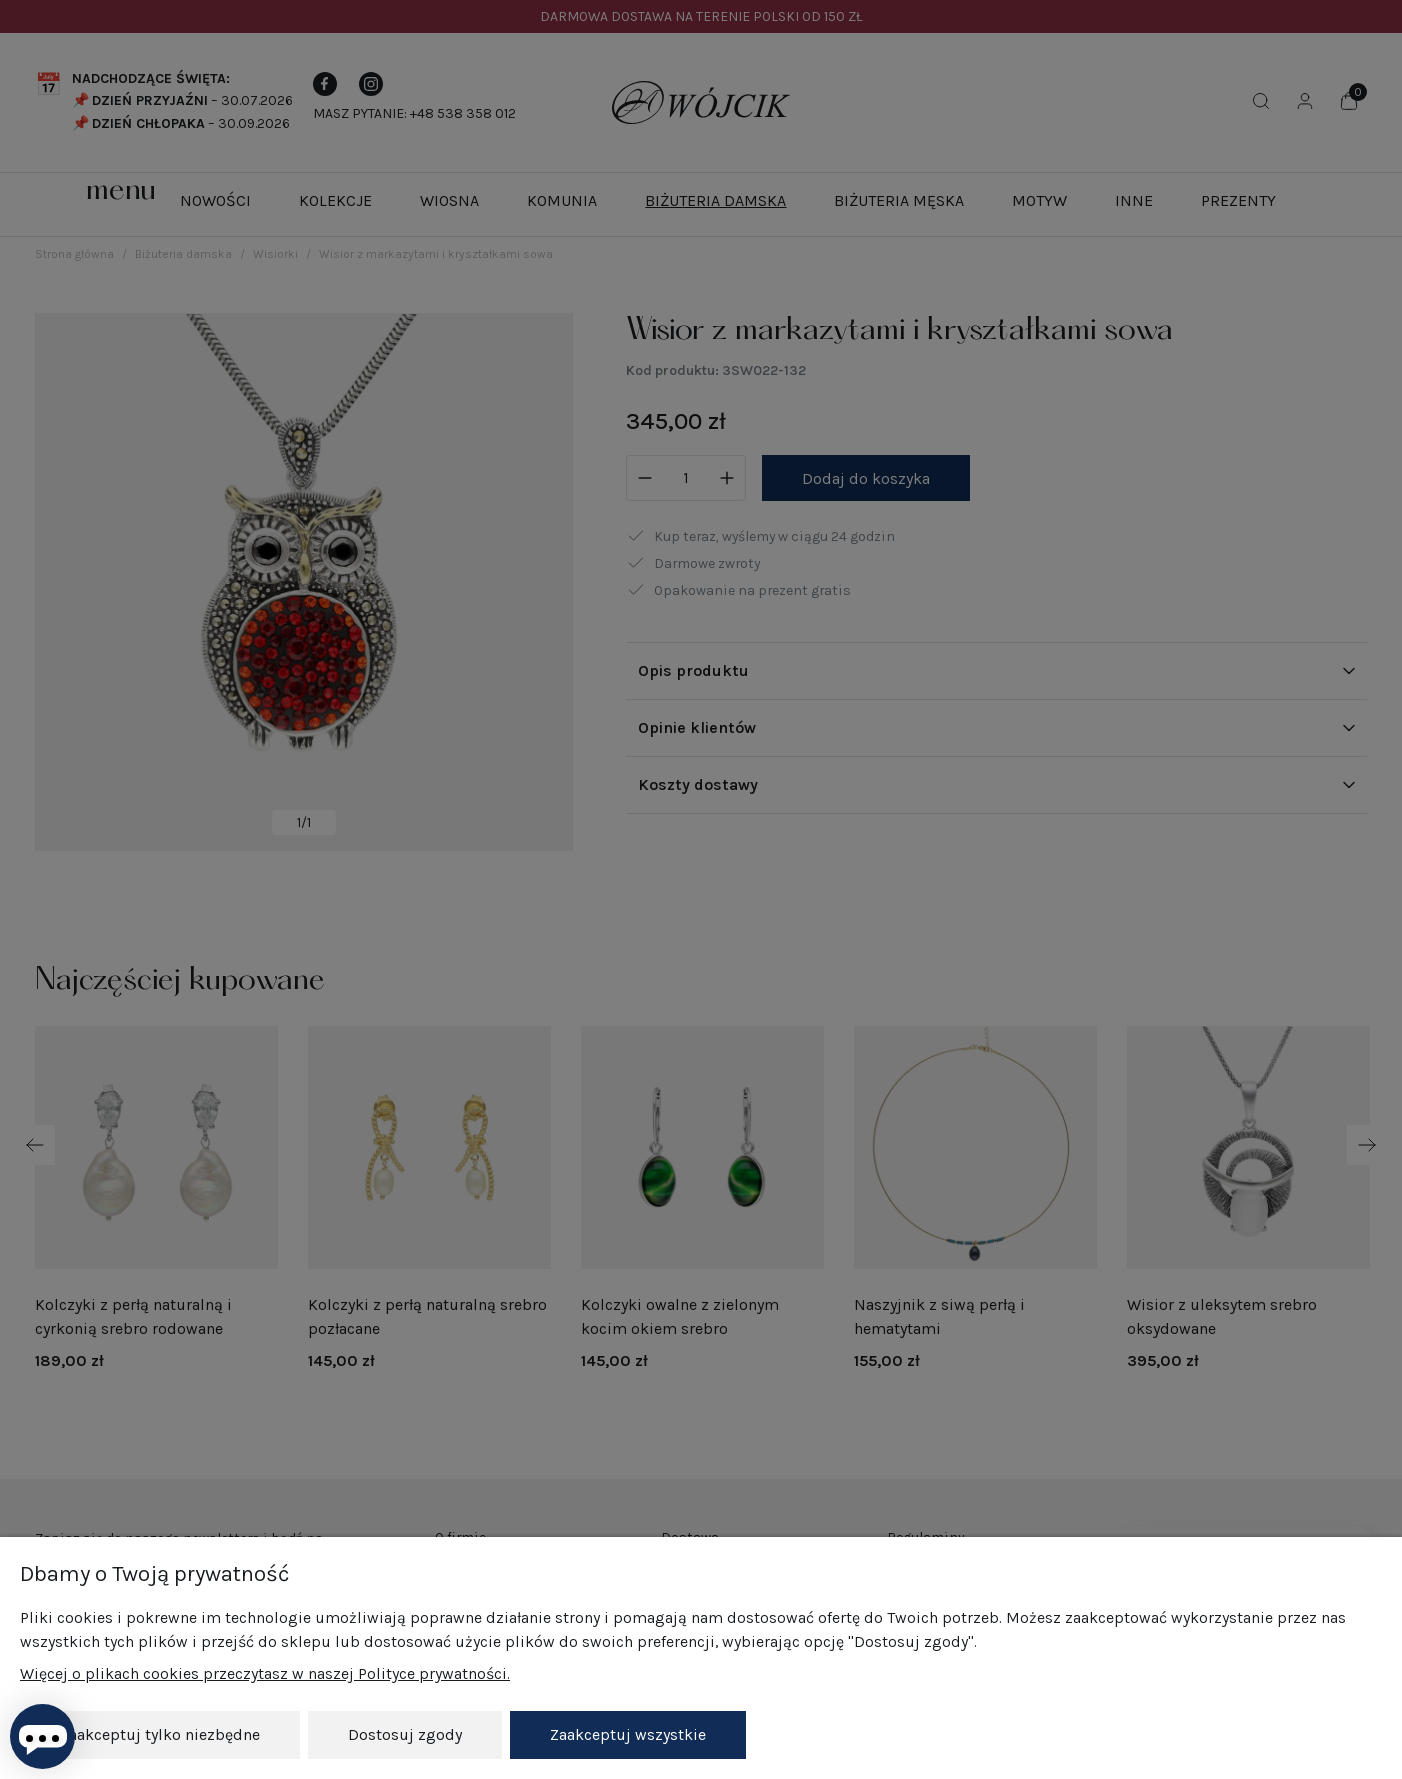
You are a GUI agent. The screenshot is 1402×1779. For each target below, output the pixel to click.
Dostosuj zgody (405, 1734)
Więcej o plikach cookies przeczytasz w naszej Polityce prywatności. (265, 1674)
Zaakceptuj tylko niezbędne (160, 1734)
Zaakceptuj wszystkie (628, 1734)
